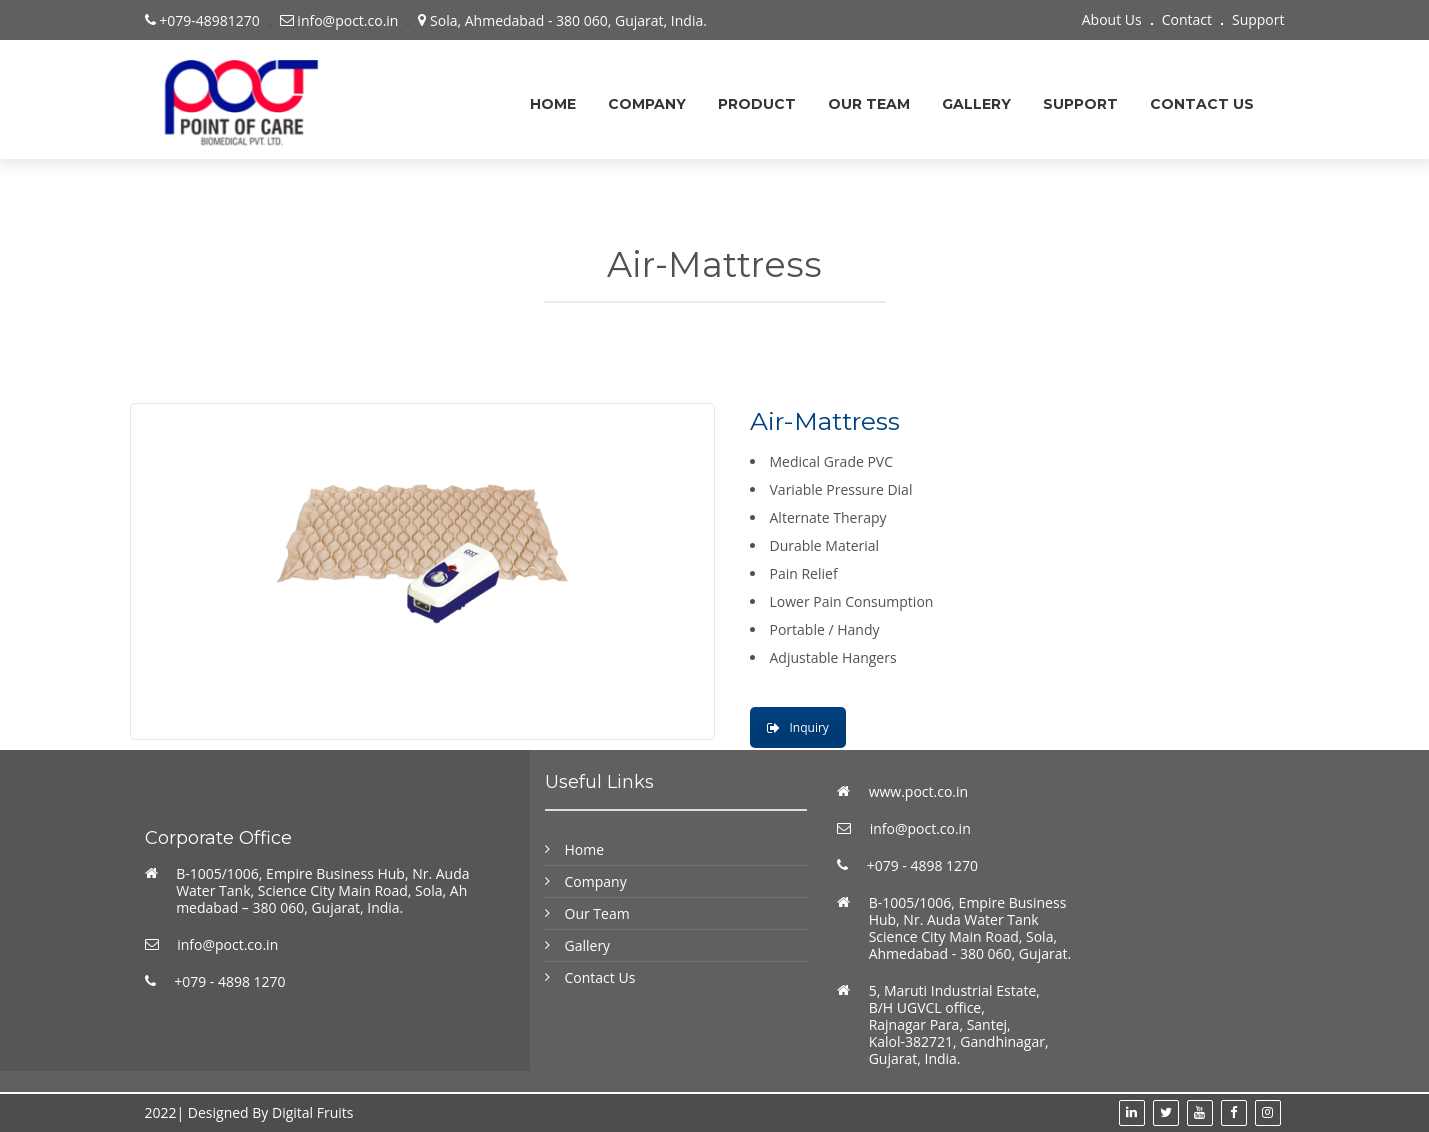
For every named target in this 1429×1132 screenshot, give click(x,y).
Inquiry (798, 727)
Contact (1187, 19)
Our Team (869, 104)
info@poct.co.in (227, 944)
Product (757, 104)
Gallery (976, 104)
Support (1258, 19)
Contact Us (1202, 104)
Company (647, 104)
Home (553, 104)
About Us (1112, 19)
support (1080, 104)
